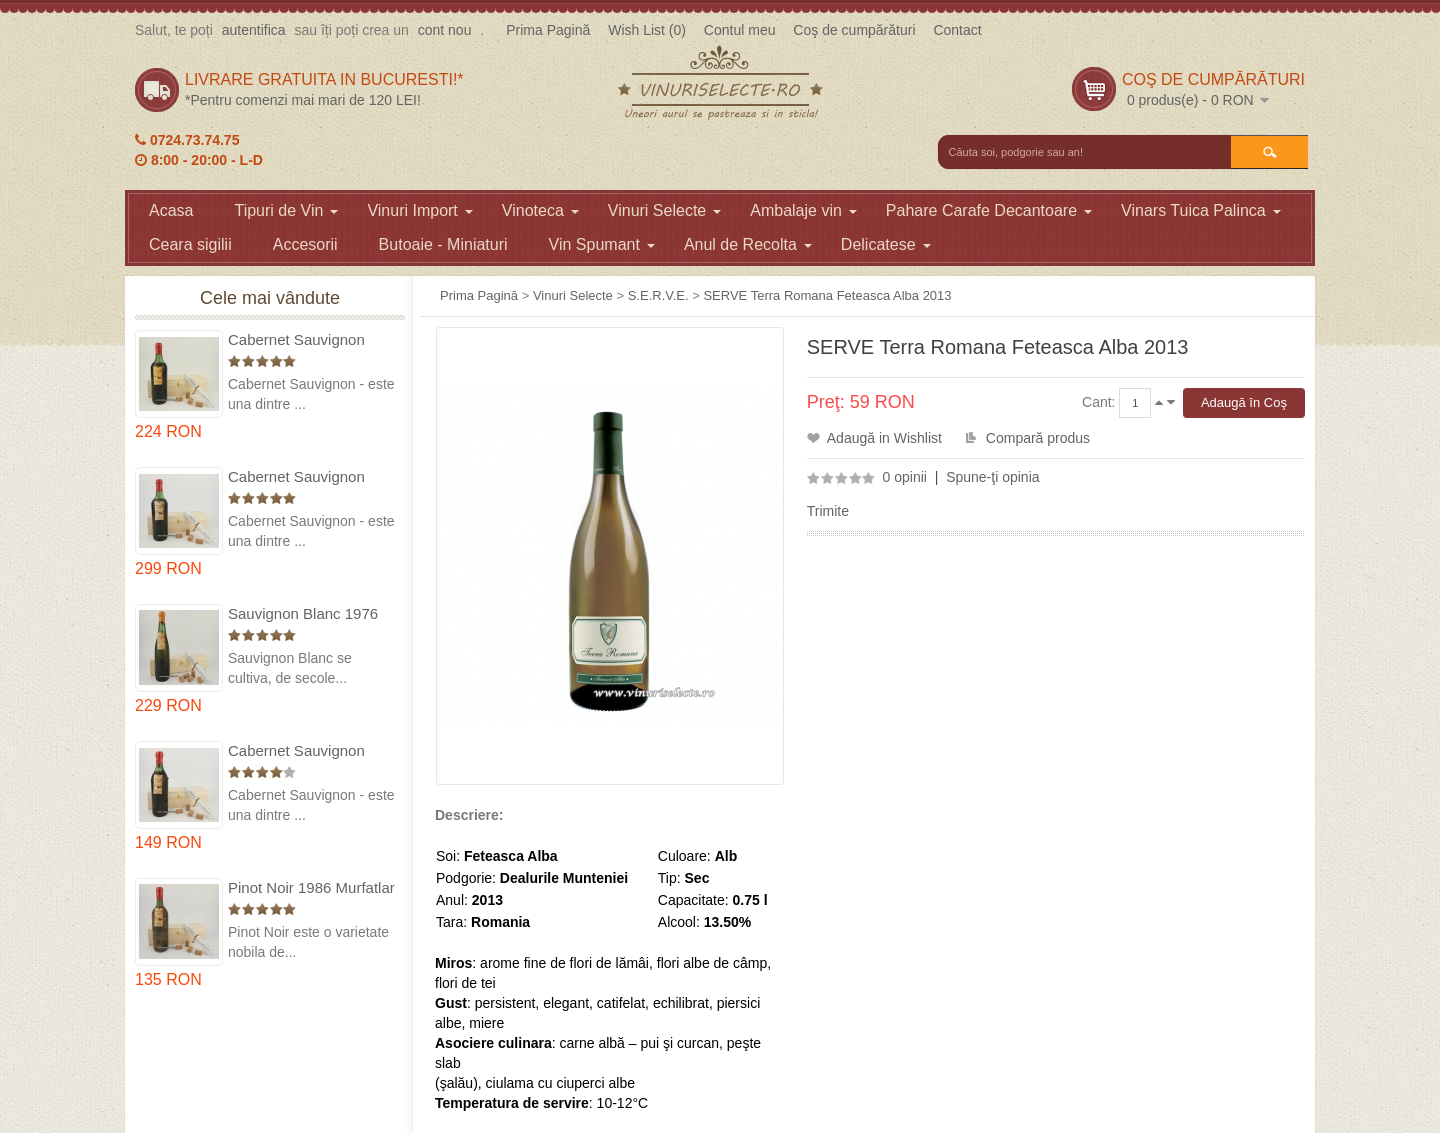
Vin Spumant (602, 244)
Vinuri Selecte (664, 210)
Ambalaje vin (803, 210)
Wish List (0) (647, 30)
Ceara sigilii (190, 244)
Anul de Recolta (748, 244)
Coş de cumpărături (854, 30)
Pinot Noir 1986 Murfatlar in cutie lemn (311, 888)
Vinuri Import (419, 210)
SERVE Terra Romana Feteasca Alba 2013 (827, 295)
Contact (957, 30)
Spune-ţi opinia (992, 477)
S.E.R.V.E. (658, 295)
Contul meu (740, 30)
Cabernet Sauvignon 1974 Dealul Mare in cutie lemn (296, 477)
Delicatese (886, 244)
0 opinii (905, 477)
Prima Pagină (548, 30)
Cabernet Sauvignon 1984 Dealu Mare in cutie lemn (311, 751)
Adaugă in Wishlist (884, 438)
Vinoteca (540, 210)
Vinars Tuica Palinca (1201, 210)
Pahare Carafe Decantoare (989, 210)
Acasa (171, 210)
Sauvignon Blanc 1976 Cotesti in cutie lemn (303, 614)
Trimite (828, 511)
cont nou (445, 30)
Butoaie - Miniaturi (443, 244)
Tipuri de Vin (286, 210)
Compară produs (1038, 438)
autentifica (254, 30)
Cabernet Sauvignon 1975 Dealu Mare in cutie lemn (311, 340)
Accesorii (305, 244)
